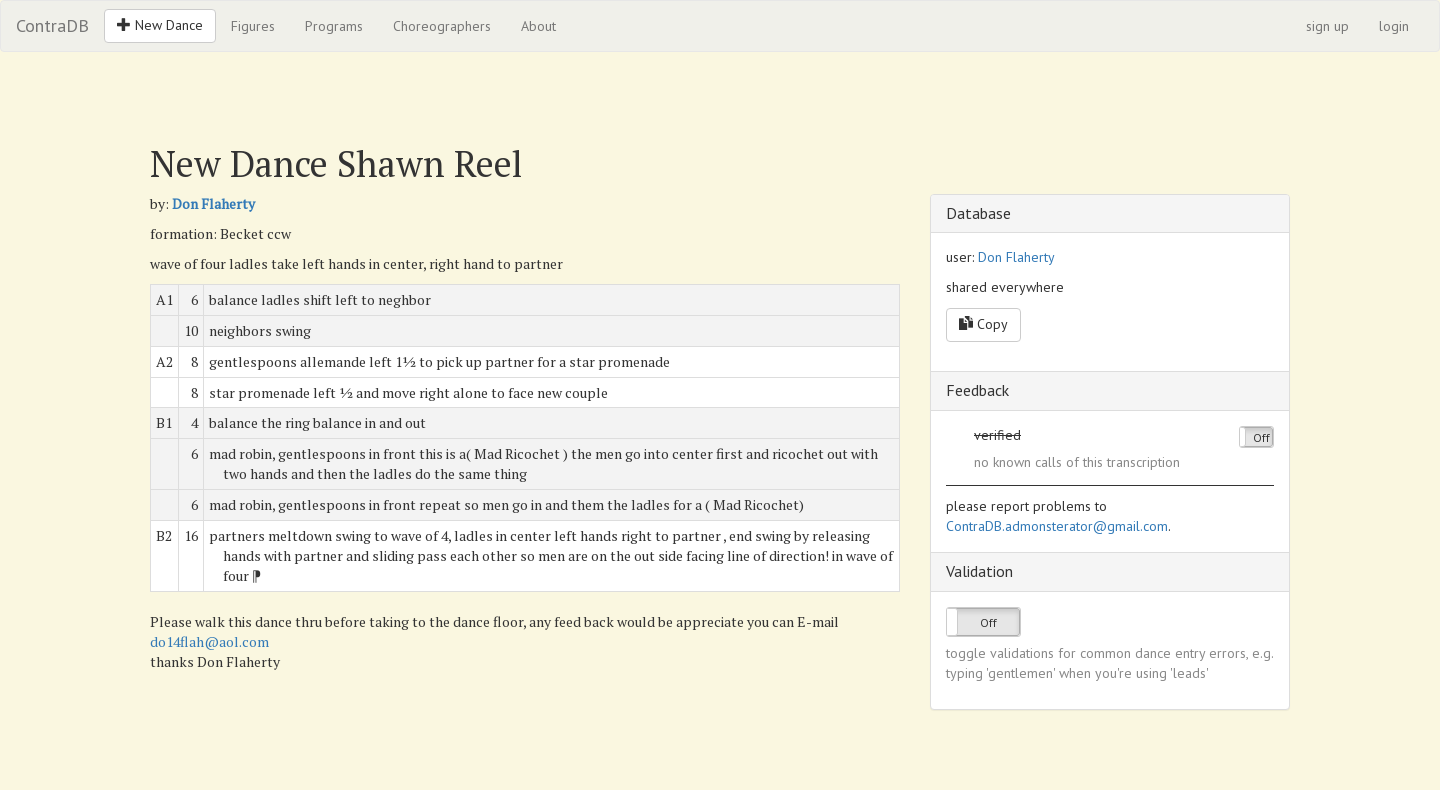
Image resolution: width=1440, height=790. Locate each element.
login (1394, 26)
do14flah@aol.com (209, 641)
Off (1261, 437)
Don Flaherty (213, 203)
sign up (1327, 26)
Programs (334, 26)
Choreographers (442, 26)
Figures (253, 26)
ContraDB (52, 25)
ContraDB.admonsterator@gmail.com (1057, 526)
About (538, 26)
